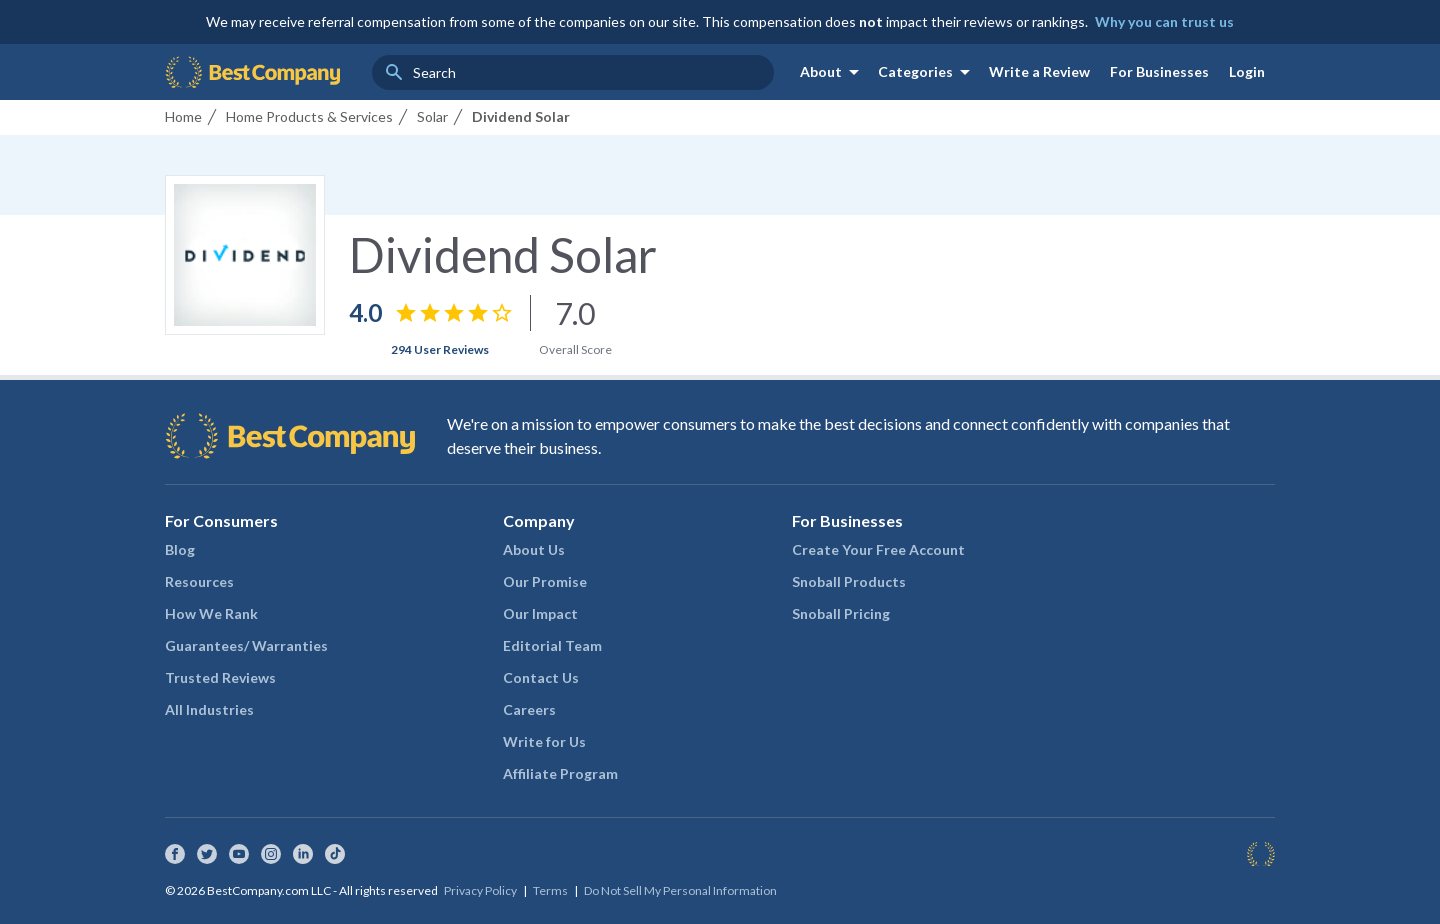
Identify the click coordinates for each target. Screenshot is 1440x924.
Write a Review (1039, 71)
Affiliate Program (560, 773)
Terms (550, 890)
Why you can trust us (1164, 21)
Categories (927, 72)
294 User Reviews (440, 349)
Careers (529, 709)
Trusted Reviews (220, 677)
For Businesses (1159, 71)
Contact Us (541, 677)
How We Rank (211, 613)
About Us (534, 549)
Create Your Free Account (878, 549)
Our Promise (545, 581)
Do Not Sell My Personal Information (680, 890)
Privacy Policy (480, 890)
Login (1247, 71)
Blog (180, 549)
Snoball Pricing (841, 613)
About (833, 72)
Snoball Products (849, 581)
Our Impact (540, 613)
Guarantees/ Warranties (246, 645)
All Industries (209, 709)
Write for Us (544, 741)
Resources (199, 581)
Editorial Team (552, 645)
